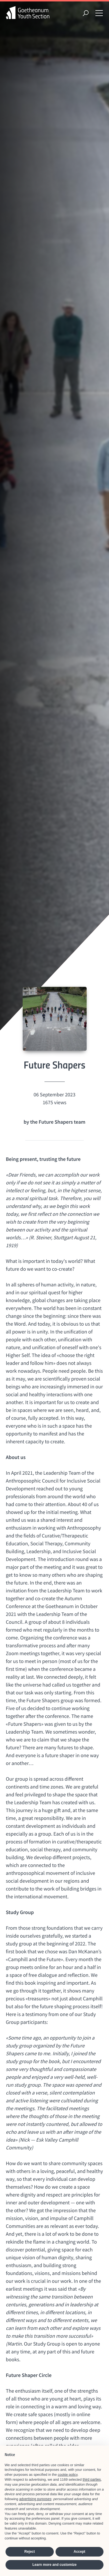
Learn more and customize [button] (54, 2565)
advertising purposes (35, 2499)
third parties (92, 2479)
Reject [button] (29, 2552)
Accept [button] (79, 2552)
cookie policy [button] (68, 2475)
